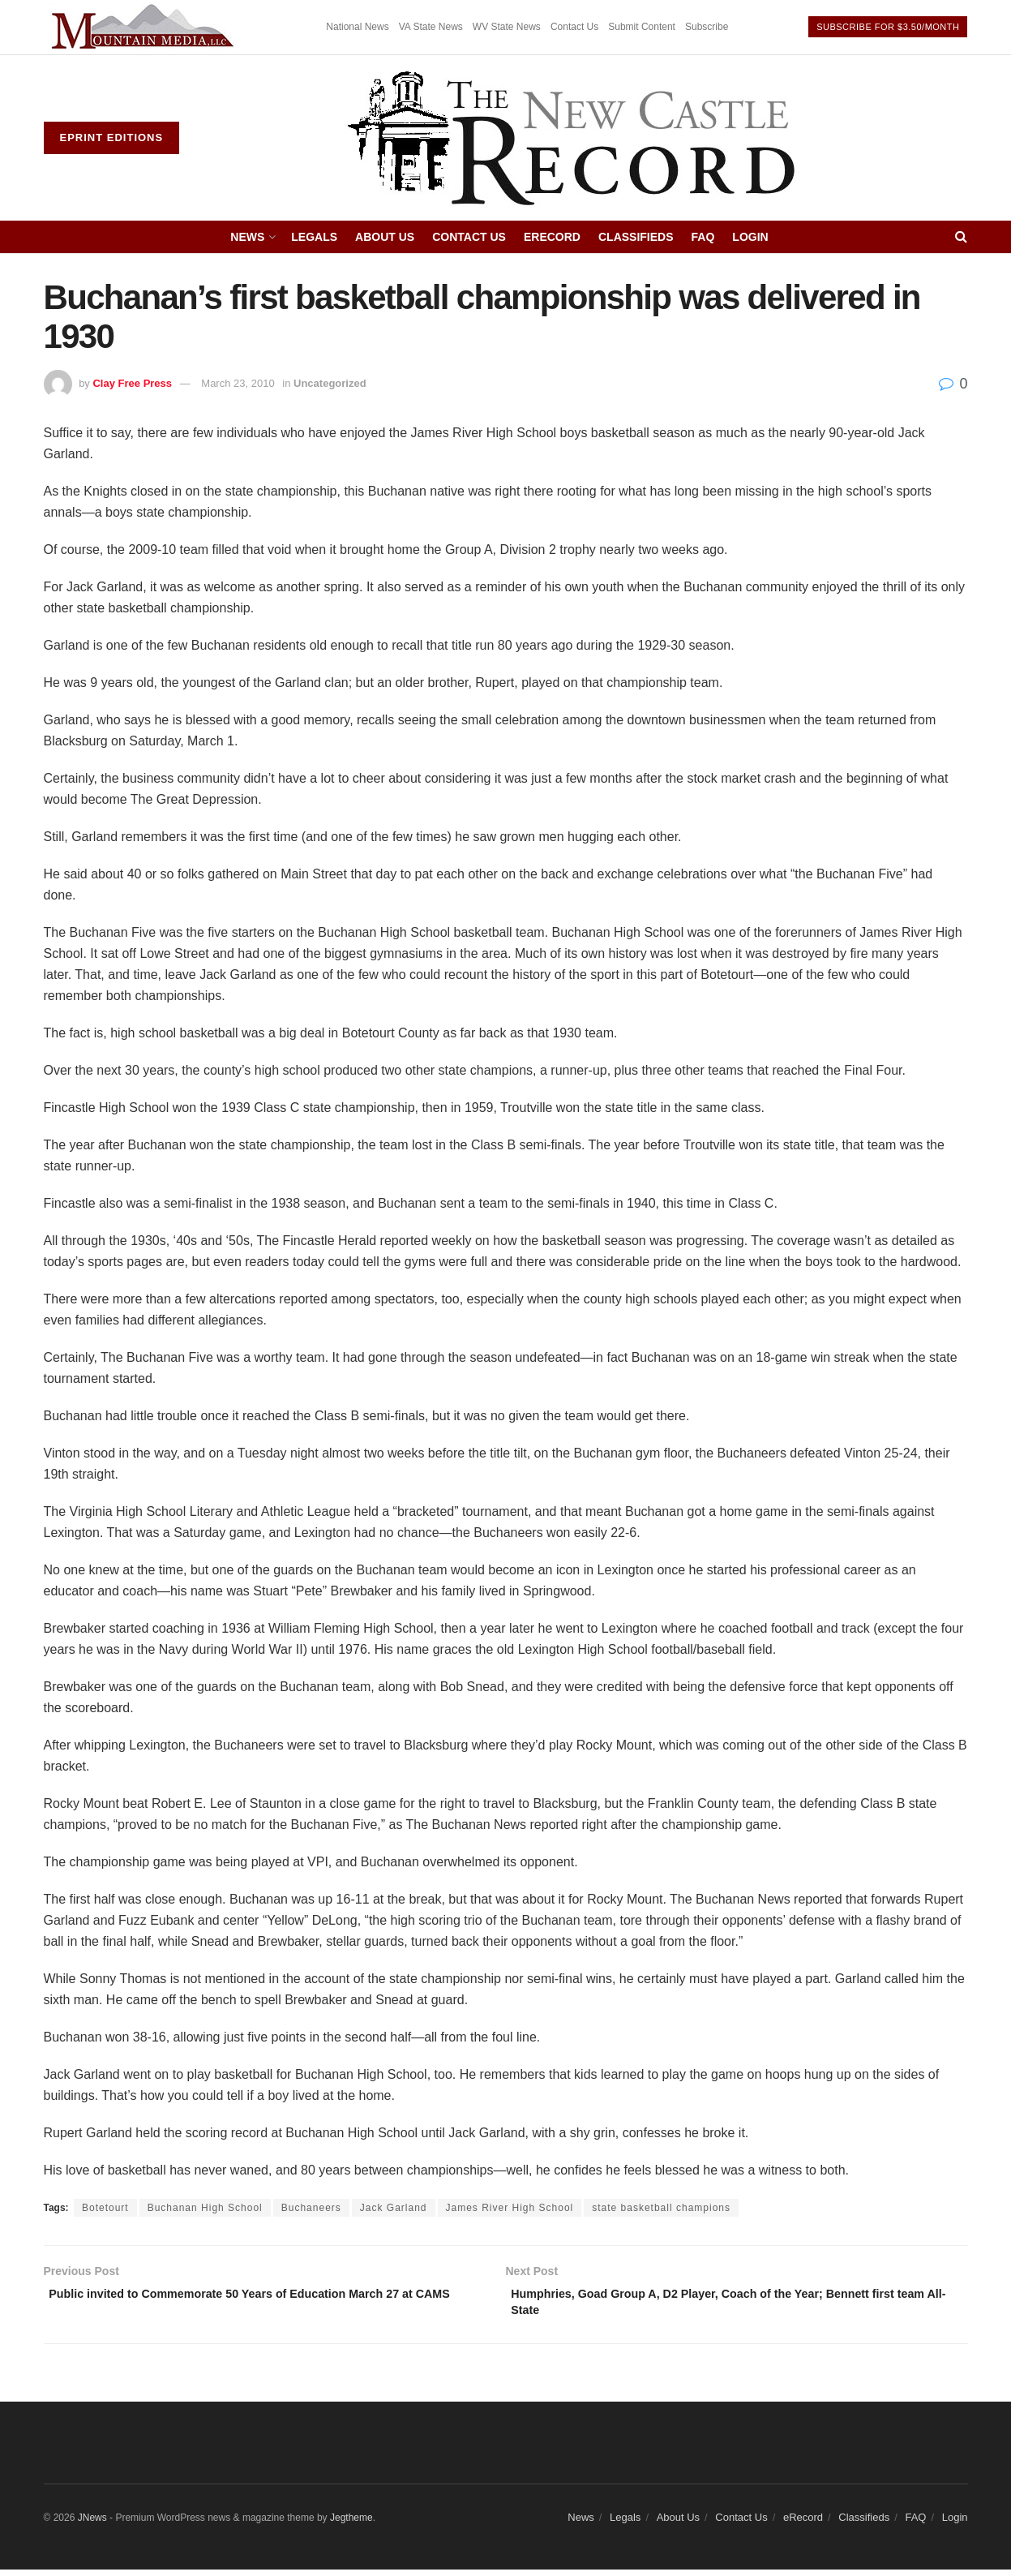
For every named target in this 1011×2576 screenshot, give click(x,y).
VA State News (431, 26)
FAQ (703, 236)
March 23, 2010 (237, 383)
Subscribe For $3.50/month (887, 27)
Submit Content (641, 26)
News (247, 236)
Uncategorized (329, 383)
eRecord (552, 236)
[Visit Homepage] (573, 138)
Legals (314, 236)
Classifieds (636, 236)
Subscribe (706, 26)
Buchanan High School (205, 2207)
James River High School (510, 2207)
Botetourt (105, 2207)
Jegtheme (351, 2524)
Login (750, 236)
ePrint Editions (112, 137)
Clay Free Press (132, 383)
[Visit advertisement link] (145, 27)
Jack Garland (393, 2207)
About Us (384, 236)
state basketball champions (661, 2207)
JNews (92, 2524)
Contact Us (574, 26)
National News (357, 26)
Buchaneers (311, 2207)
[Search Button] (961, 237)
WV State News (507, 26)
